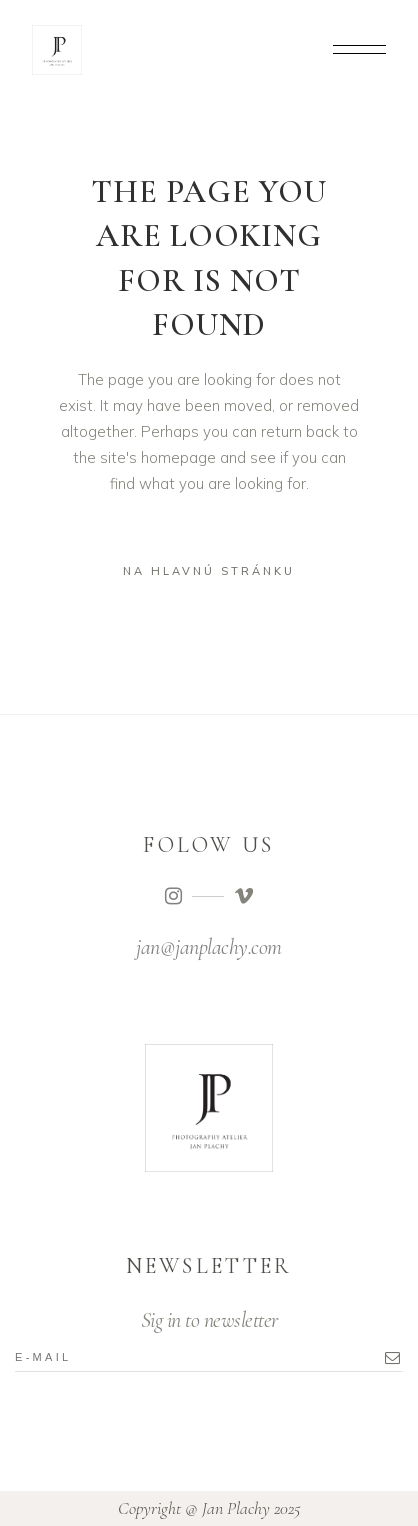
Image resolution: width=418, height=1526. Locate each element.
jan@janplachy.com (209, 947)
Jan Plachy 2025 (251, 1508)
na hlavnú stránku (209, 571)
